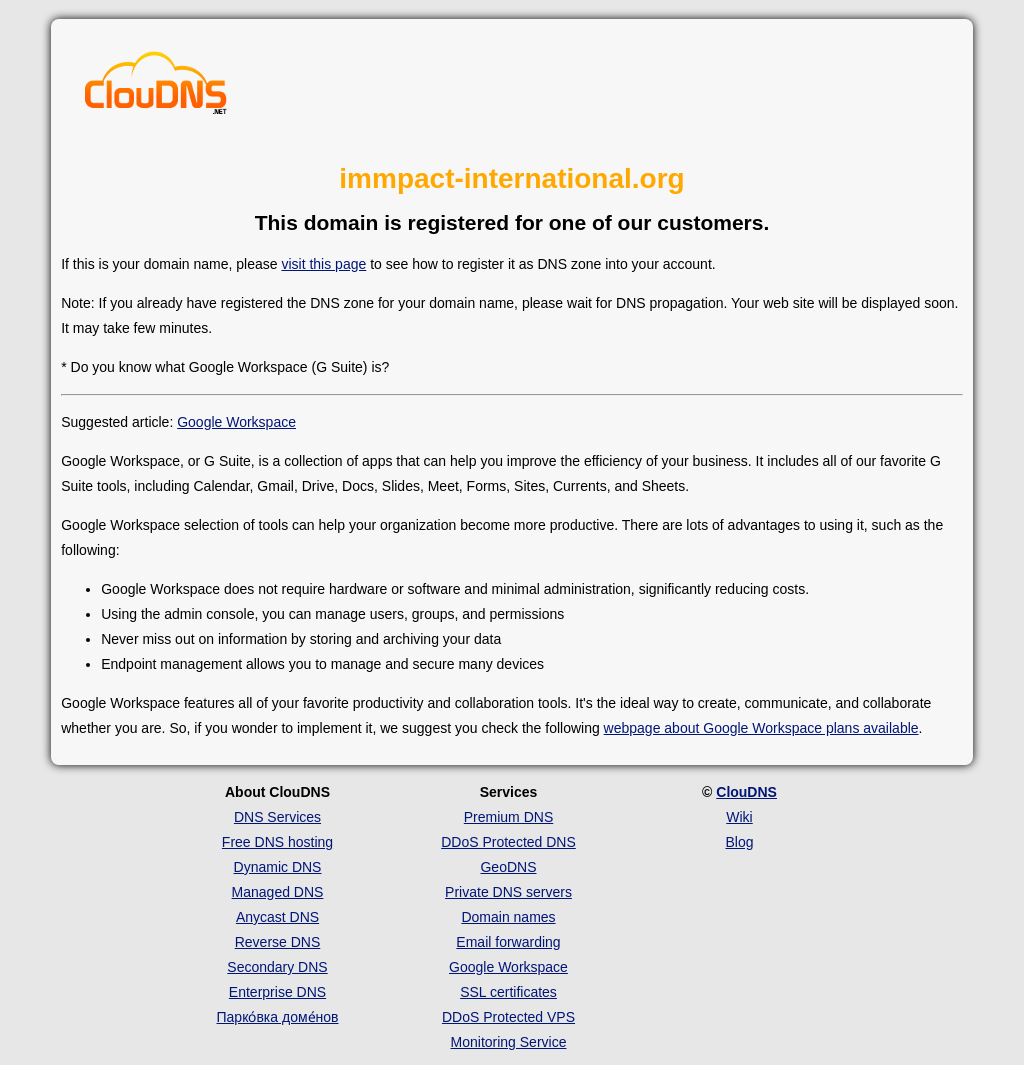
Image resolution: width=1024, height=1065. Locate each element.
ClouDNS (746, 792)
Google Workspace (236, 422)
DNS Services (277, 817)
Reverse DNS (278, 942)
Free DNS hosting (277, 842)
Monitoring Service (509, 1042)
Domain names (508, 917)
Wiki (739, 817)
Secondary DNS (277, 967)
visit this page (323, 264)
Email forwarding (508, 942)
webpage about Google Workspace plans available (761, 728)
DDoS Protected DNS (508, 842)
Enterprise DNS (277, 992)
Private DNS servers (508, 892)
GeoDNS (508, 867)
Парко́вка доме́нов (278, 1017)
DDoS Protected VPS (508, 1017)
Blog (739, 842)
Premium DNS (508, 817)
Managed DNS (278, 892)
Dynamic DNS (278, 867)
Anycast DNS (277, 917)
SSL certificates (508, 992)
